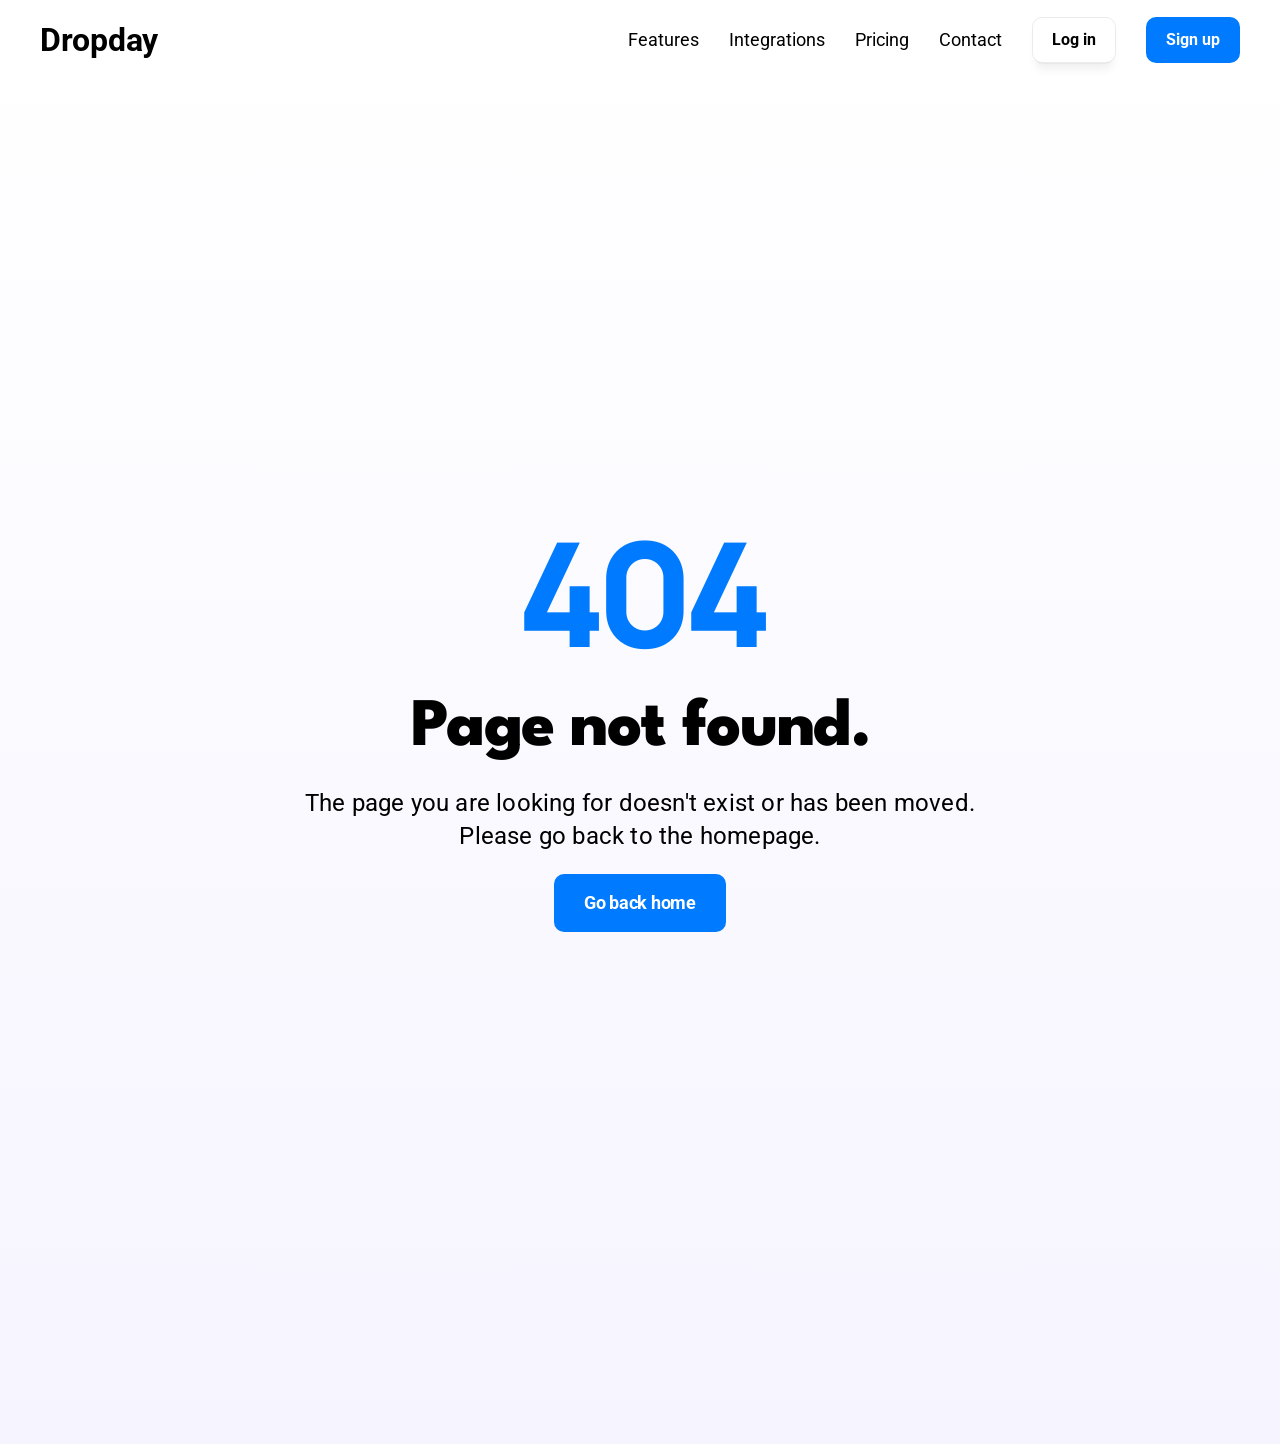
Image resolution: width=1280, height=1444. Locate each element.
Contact (970, 39)
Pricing (882, 39)
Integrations (777, 39)
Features (663, 39)
